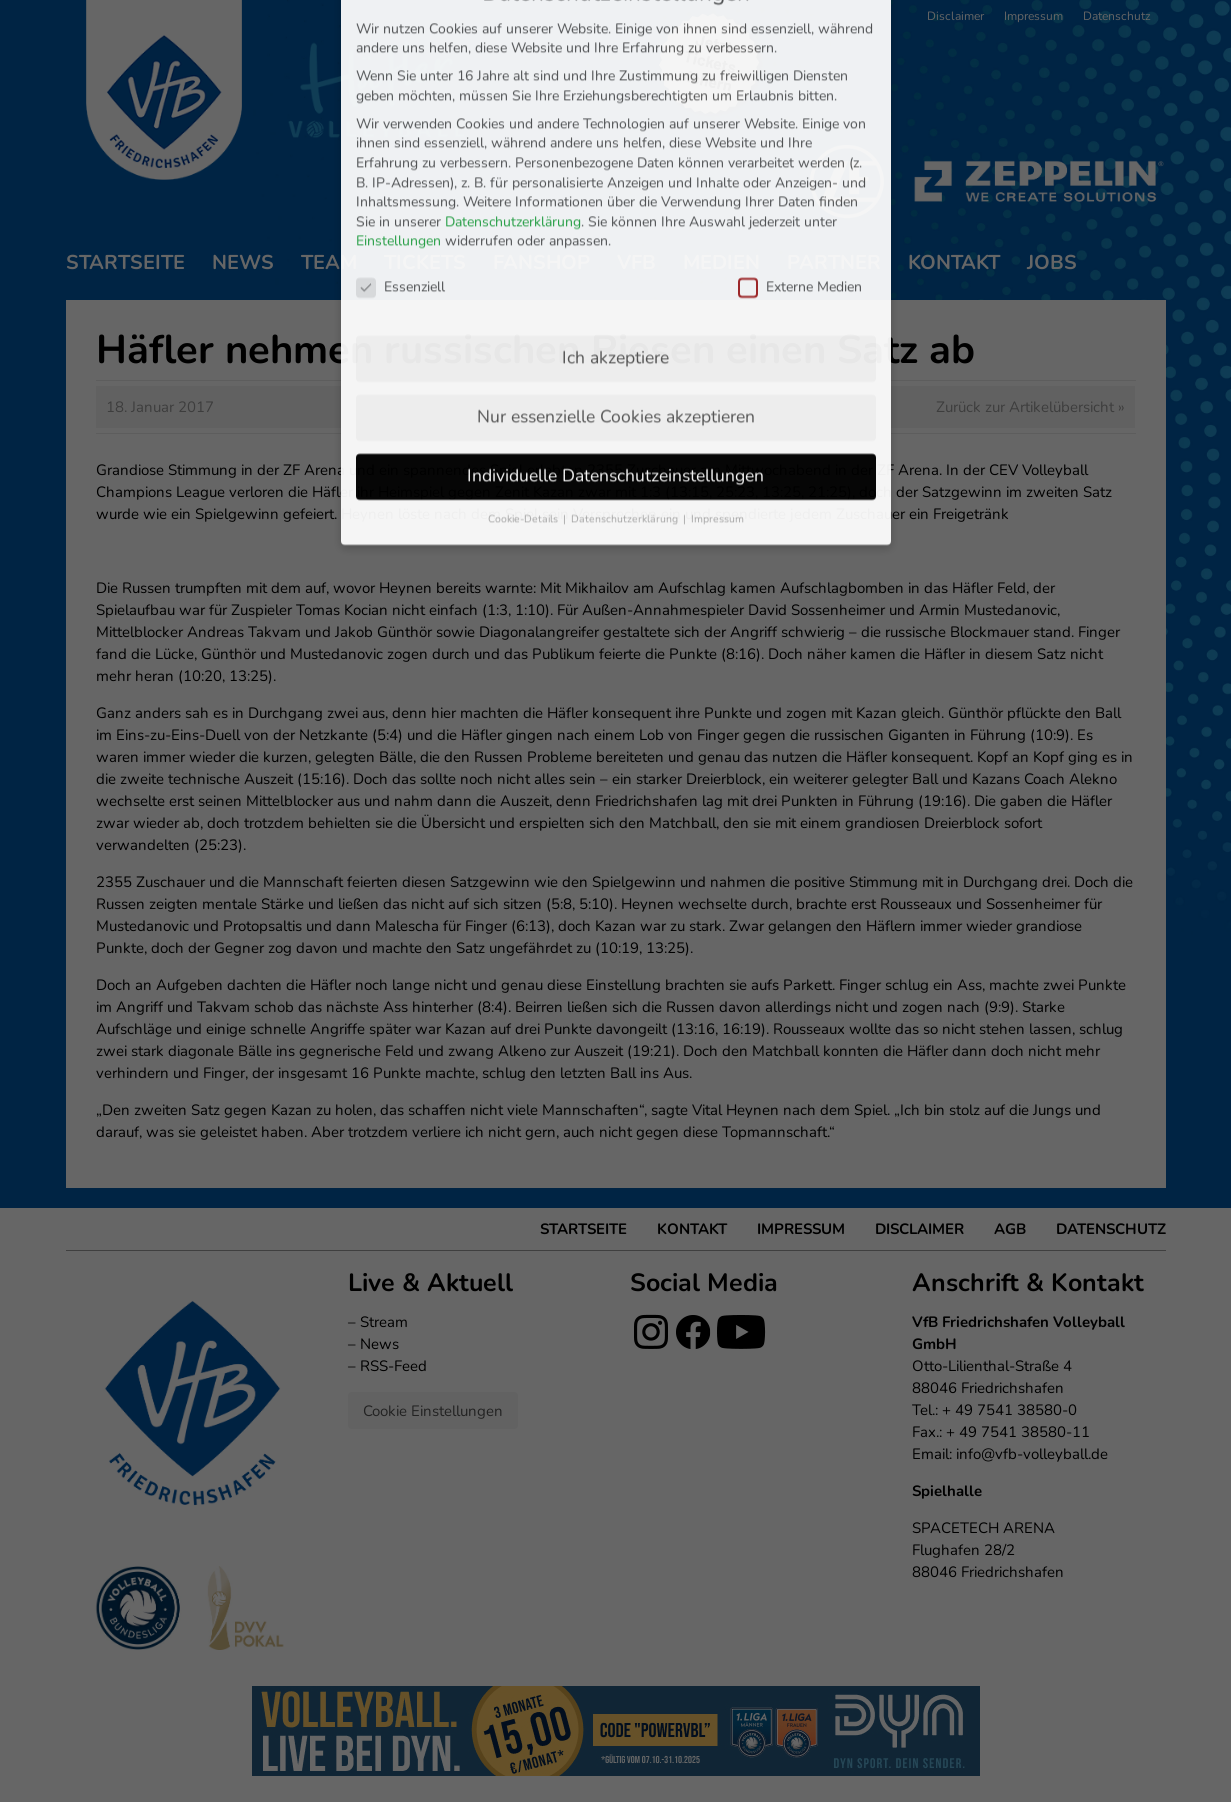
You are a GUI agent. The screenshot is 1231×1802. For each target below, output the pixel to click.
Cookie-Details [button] (524, 340)
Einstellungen (398, 63)
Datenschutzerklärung (513, 43)
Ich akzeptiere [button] (615, 179)
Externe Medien (800, 108)
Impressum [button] (717, 340)
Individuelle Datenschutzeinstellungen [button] (615, 297)
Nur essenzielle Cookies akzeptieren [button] (616, 238)
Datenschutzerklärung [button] (626, 340)
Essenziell (400, 108)
